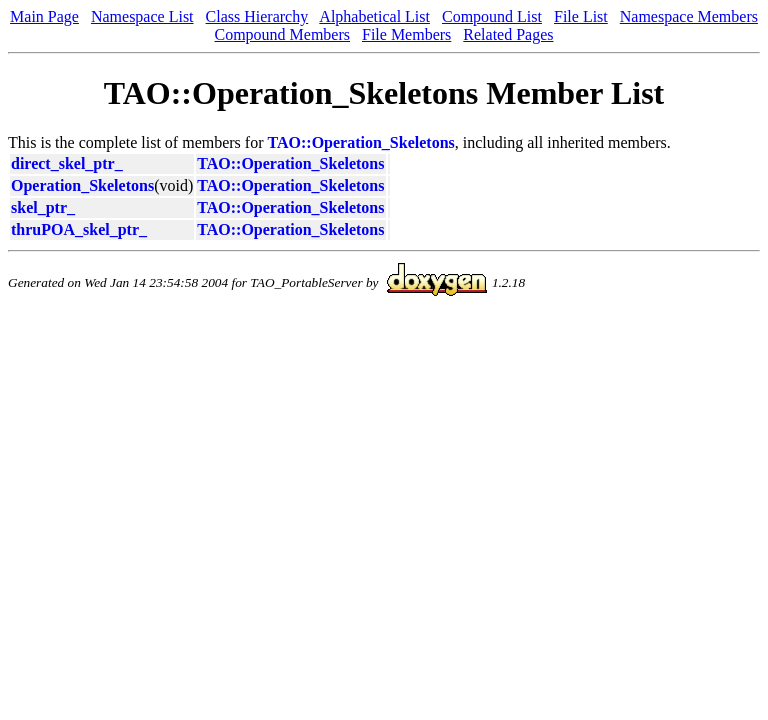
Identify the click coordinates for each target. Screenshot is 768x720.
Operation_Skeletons (82, 185)
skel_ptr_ (43, 207)
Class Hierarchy (257, 16)
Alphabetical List (374, 16)
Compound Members (282, 34)
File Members (406, 34)
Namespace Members (689, 16)
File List (581, 16)
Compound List (492, 16)
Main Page (44, 16)
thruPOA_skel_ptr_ (79, 229)
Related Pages (508, 34)
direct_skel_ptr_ (67, 163)
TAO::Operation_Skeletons (361, 142)
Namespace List (142, 16)
